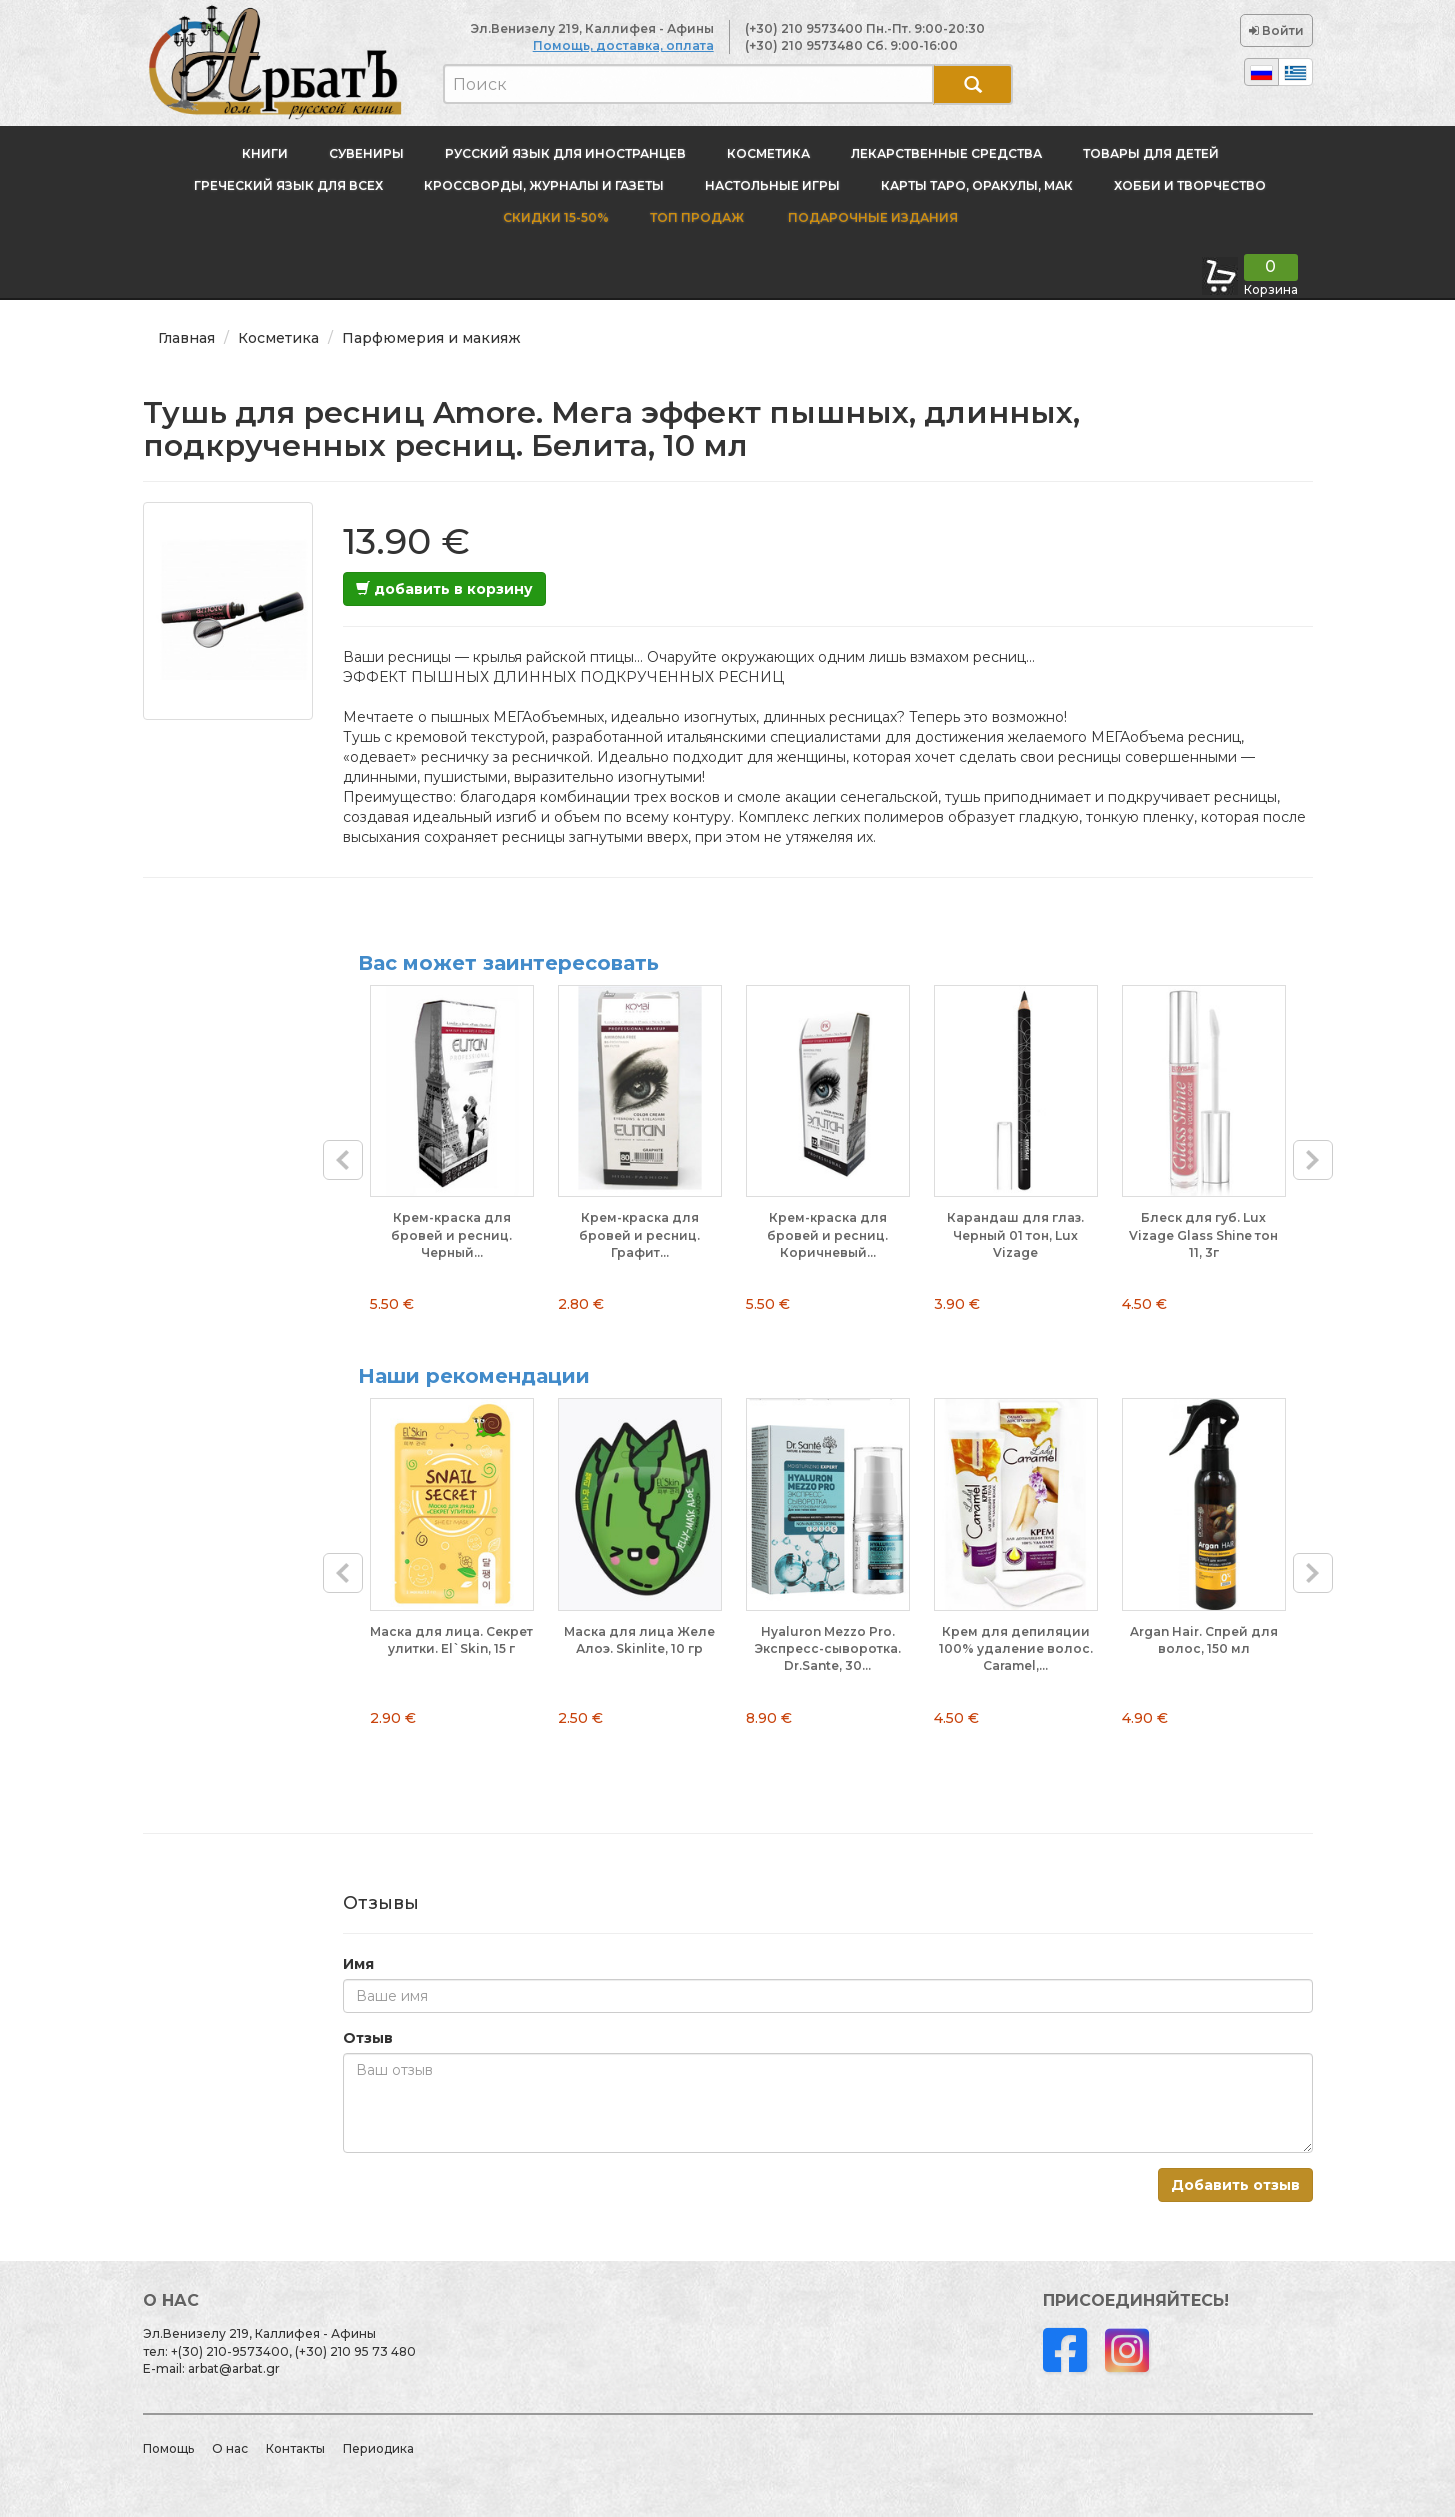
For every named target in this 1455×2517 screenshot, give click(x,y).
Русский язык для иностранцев (565, 153)
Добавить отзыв (1235, 2185)
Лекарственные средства (946, 153)
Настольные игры (772, 185)
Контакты (295, 2448)
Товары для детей (1151, 153)
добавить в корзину (444, 589)
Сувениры (366, 153)
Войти (1276, 30)
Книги (265, 153)
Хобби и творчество (1190, 185)
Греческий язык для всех (288, 185)
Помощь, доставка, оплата (623, 45)
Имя (358, 1964)
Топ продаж (697, 217)
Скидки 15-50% (556, 217)
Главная (186, 338)
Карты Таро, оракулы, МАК (977, 185)
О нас (230, 2448)
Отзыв (368, 2038)
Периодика (378, 2448)
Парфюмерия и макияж (431, 338)
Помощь (168, 2448)
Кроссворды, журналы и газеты (544, 185)
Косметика (768, 153)
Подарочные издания (871, 217)
